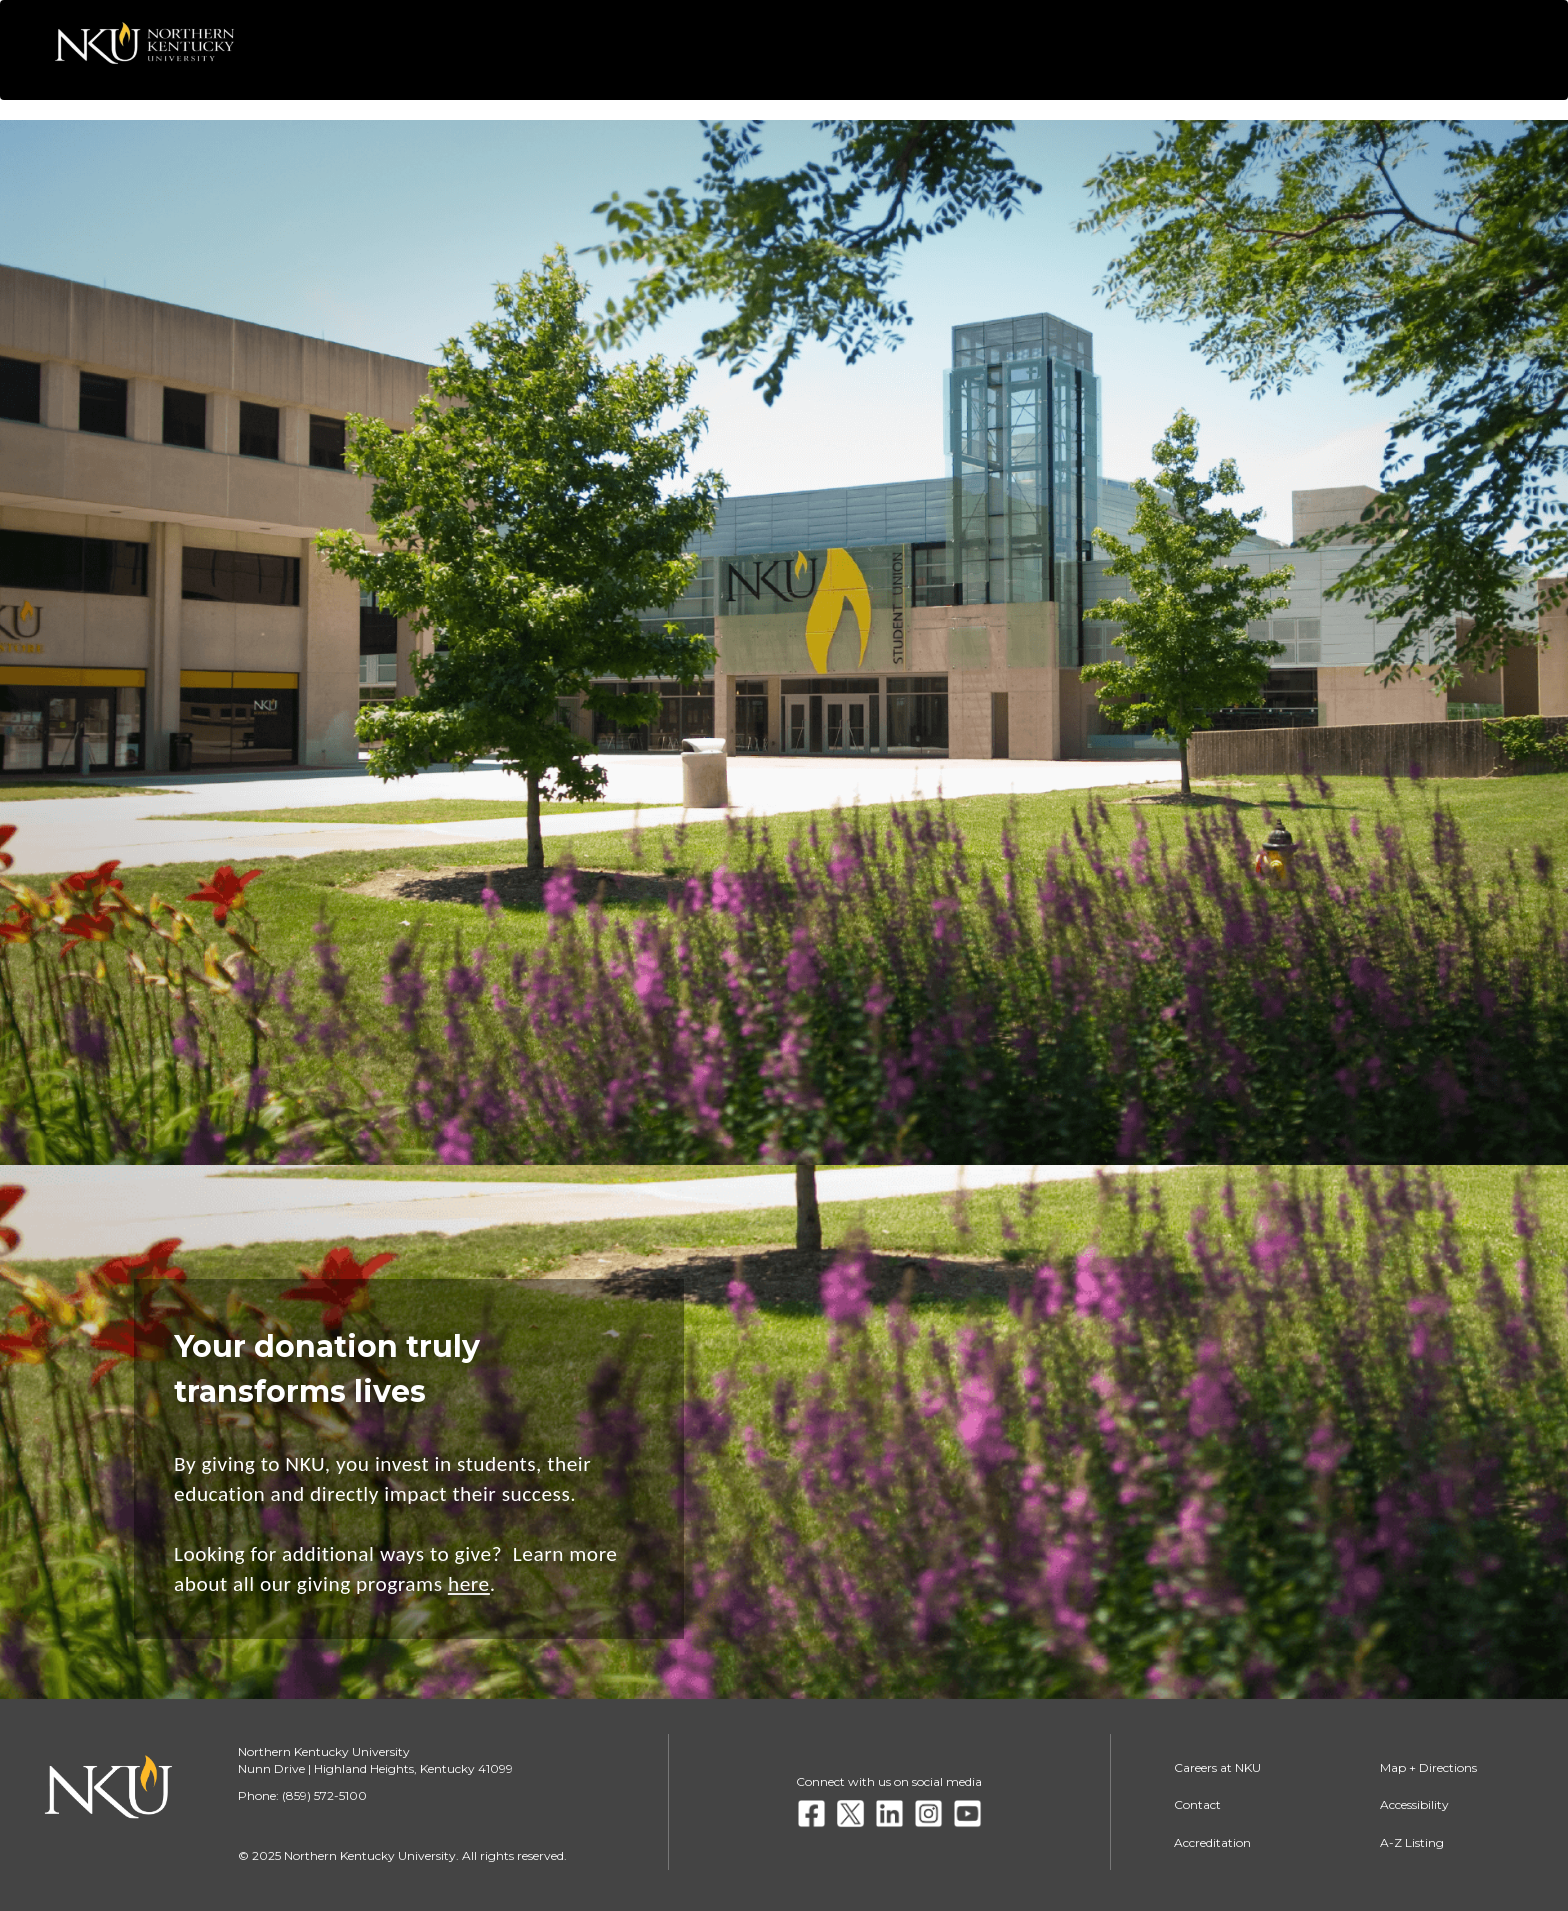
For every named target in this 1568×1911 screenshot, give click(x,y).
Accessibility (1414, 1804)
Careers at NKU (1217, 1767)
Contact (1197, 1804)
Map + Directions (1428, 1767)
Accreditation (1212, 1842)
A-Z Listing (1412, 1842)
